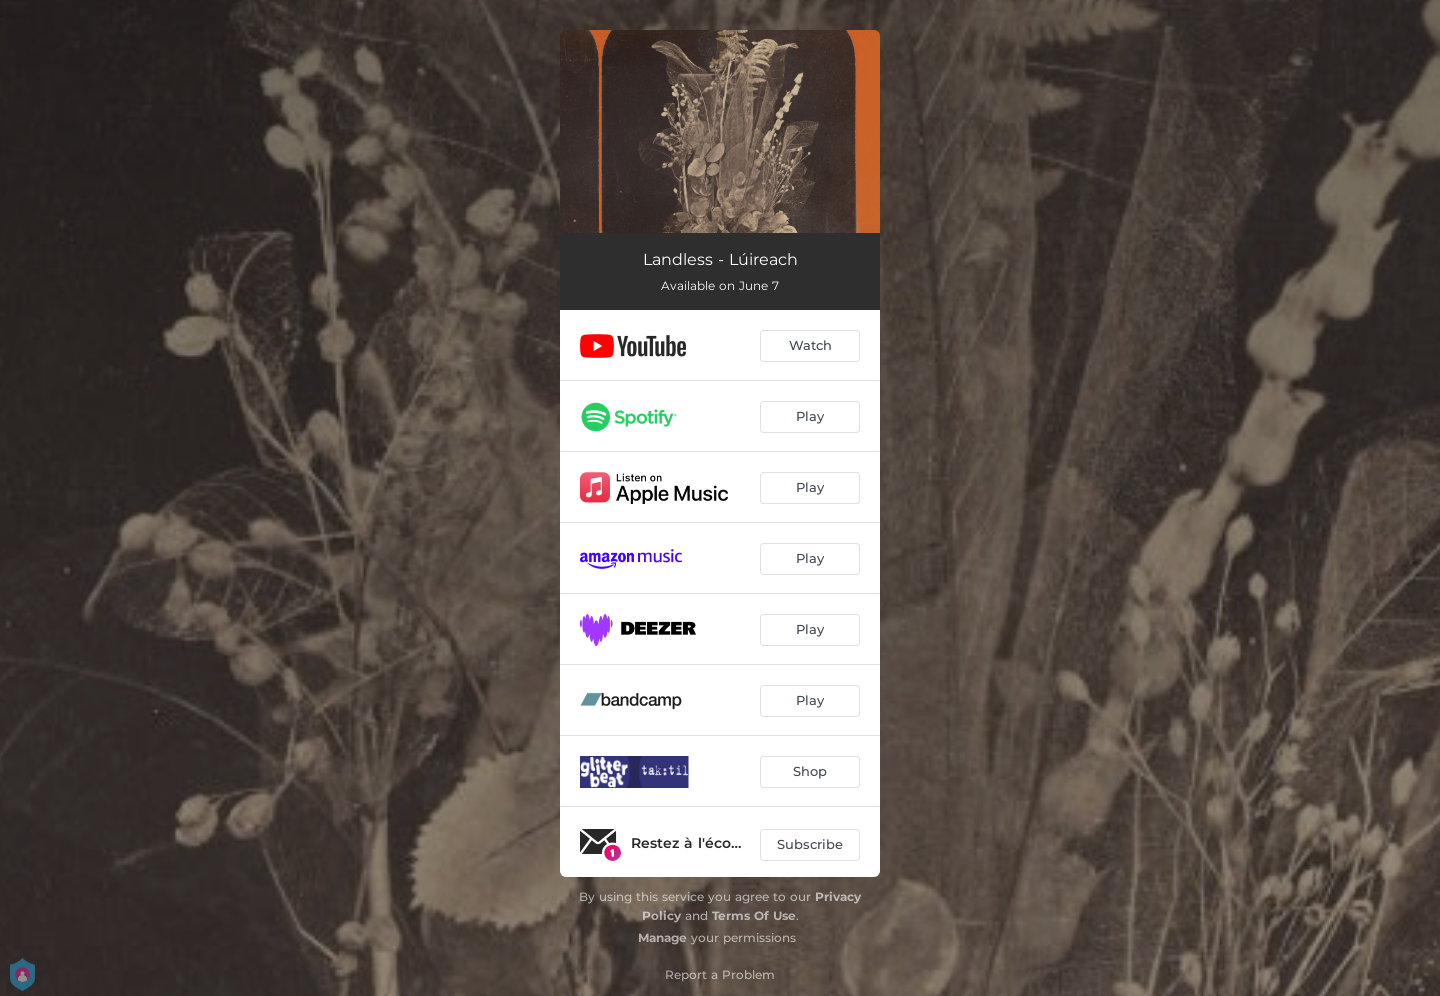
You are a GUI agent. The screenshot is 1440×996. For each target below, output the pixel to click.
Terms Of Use (754, 915)
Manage (662, 937)
